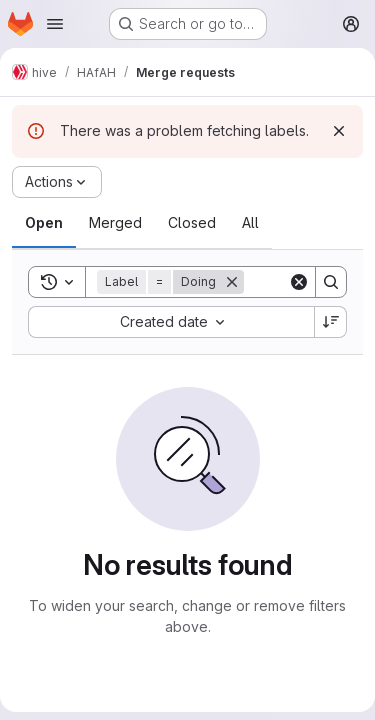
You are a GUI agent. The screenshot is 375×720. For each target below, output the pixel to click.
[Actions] (57, 182)
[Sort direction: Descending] (331, 322)
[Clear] (299, 282)
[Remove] (232, 282)
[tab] (44, 223)
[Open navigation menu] (55, 24)
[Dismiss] (339, 131)
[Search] (331, 282)
